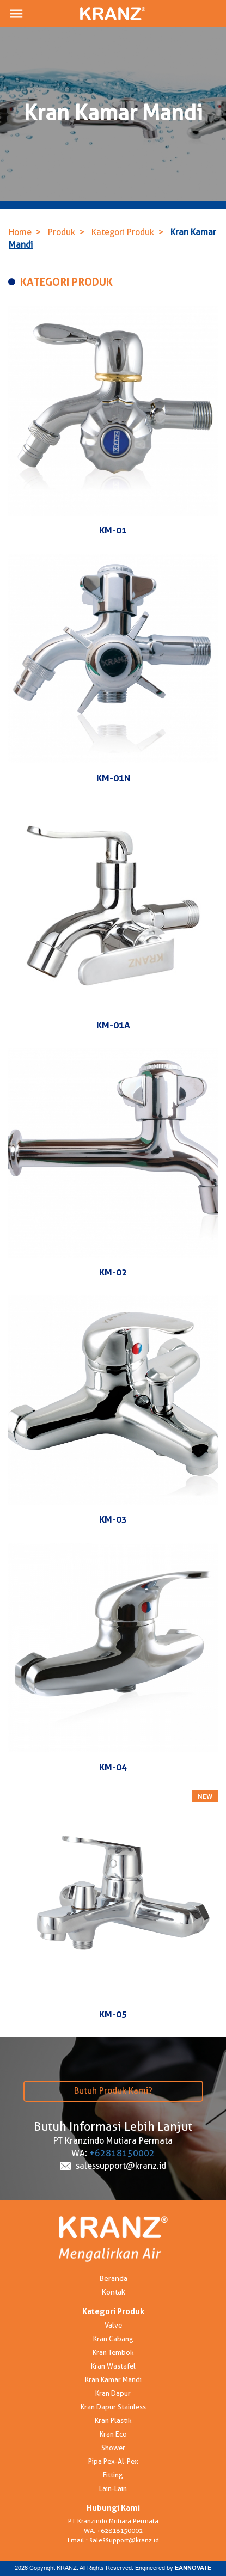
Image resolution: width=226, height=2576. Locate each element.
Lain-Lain (113, 2488)
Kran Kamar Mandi (113, 2379)
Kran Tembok (113, 2352)
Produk (61, 232)
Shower (113, 2447)
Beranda (113, 2278)
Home (20, 232)
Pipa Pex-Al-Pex (113, 2461)
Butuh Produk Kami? (113, 2091)
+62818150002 (122, 2153)
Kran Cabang (113, 2338)
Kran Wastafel (113, 2366)
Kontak (113, 2291)
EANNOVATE (193, 2568)
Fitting (113, 2474)
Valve (113, 2325)
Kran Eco (113, 2434)
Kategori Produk (122, 232)
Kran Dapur (113, 2393)
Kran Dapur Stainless (113, 2406)
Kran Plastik (113, 2420)
